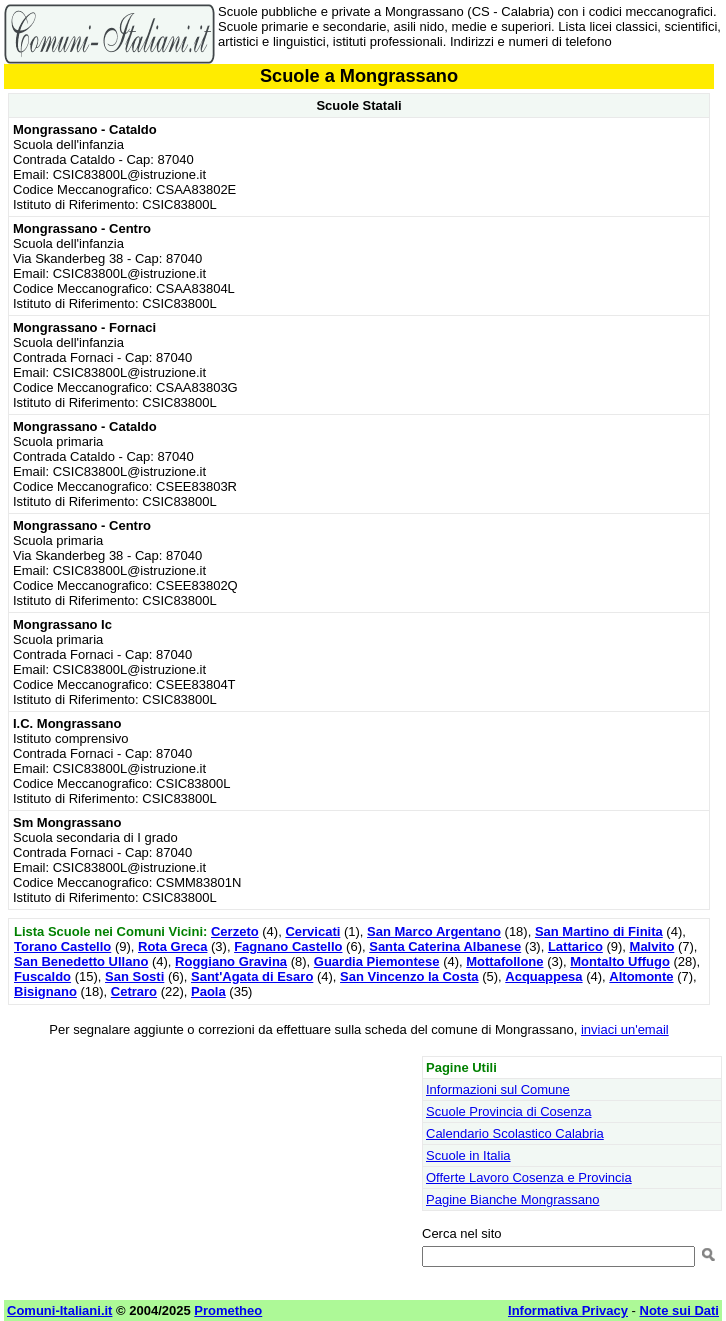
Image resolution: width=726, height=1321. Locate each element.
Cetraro (134, 991)
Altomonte (641, 976)
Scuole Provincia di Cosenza (508, 1111)
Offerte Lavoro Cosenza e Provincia (529, 1177)
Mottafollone (504, 961)
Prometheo (228, 1310)
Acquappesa (543, 976)
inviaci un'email (625, 1029)
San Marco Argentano (434, 931)
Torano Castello (62, 946)
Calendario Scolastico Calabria (515, 1133)
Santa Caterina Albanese (445, 946)
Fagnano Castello (288, 946)
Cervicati (312, 931)
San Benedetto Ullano (81, 961)
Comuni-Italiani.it (59, 1310)
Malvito (652, 946)
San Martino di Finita (599, 931)
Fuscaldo (42, 976)
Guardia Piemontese (377, 961)
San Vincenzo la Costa (409, 976)
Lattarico (575, 946)
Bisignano (45, 991)
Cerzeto (235, 931)
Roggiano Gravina (231, 961)
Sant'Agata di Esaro (252, 976)
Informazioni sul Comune (498, 1089)
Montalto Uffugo (620, 961)
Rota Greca (172, 946)
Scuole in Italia (468, 1155)
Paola (208, 991)
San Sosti (134, 976)
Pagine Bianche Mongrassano (512, 1199)
